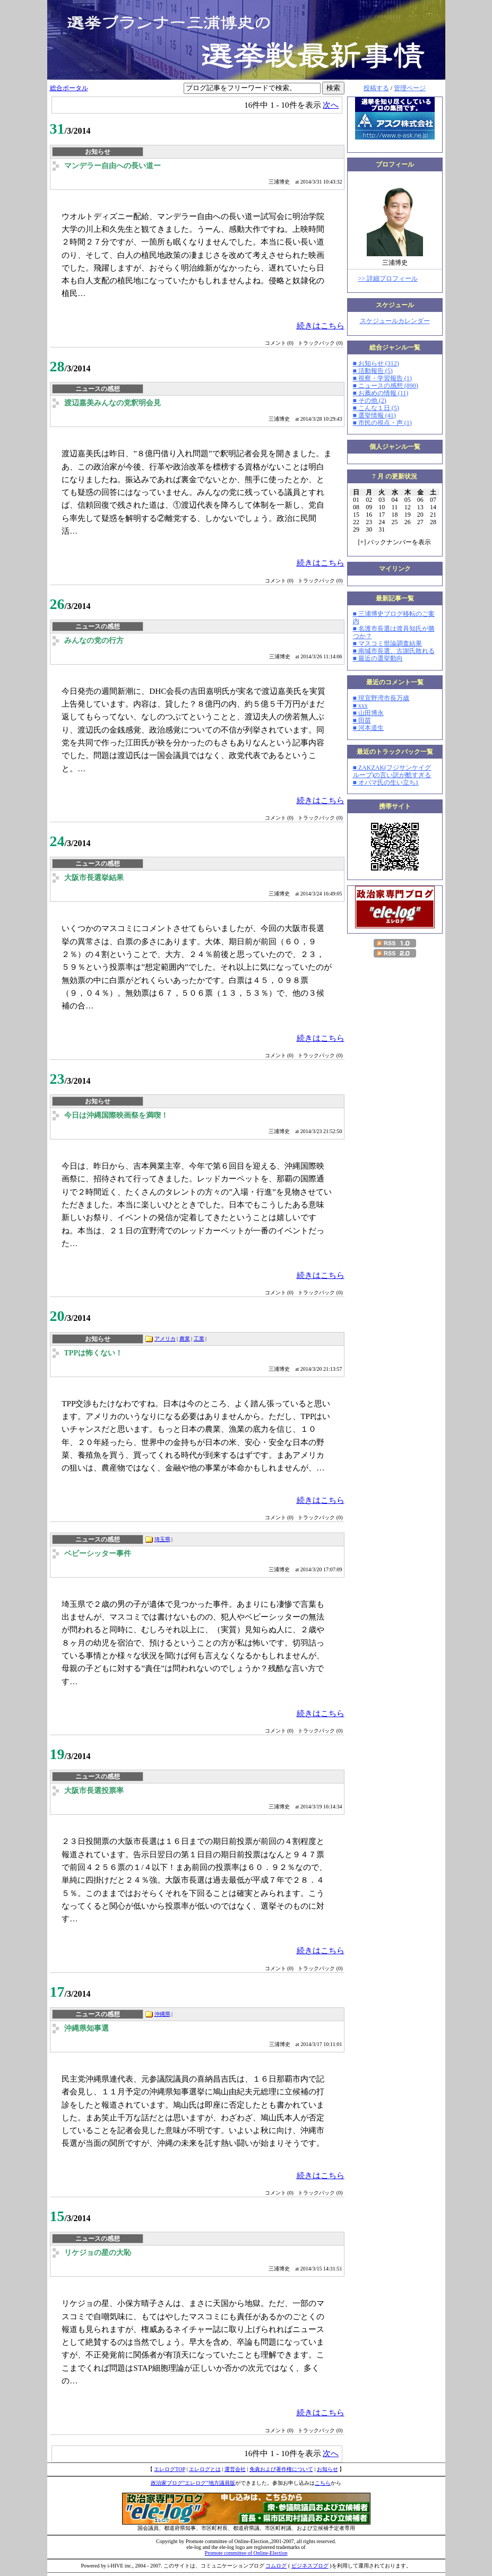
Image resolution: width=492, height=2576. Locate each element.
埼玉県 (162, 1539)
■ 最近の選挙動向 (378, 658)
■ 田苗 (362, 720)
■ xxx (360, 705)
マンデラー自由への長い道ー (112, 166)
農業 (184, 1339)
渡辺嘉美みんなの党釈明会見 (112, 403)
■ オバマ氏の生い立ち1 (386, 782)
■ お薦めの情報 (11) (381, 393)
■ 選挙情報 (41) (374, 415)
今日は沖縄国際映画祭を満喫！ (116, 1115)
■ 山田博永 (368, 713)
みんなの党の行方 (94, 641)
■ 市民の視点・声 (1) (382, 423)
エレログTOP (169, 2469)
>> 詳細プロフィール (388, 278)
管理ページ (410, 88)
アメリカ (165, 1339)
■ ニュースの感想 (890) (385, 385)
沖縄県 (162, 2014)
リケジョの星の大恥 (97, 2253)
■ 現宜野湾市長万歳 (381, 698)
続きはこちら (320, 325)
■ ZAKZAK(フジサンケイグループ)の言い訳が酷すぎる (392, 771)
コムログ (276, 2566)
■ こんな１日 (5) (376, 408)
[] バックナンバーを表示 (394, 542)
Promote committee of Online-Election (246, 2553)
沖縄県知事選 (86, 2028)
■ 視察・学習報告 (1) (382, 378)
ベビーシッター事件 (97, 1553)
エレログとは (205, 2469)
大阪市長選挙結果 (94, 878)
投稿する (376, 88)
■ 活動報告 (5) (373, 371)
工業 (199, 1339)
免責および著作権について (281, 2469)
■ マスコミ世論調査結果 (387, 643)
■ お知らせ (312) (376, 363)
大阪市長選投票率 (94, 1791)
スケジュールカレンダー (395, 321)
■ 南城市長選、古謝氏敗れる (394, 651)
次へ (331, 104)
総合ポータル (69, 88)
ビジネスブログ (310, 2566)
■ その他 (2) (369, 400)
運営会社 (235, 2469)
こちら (323, 2483)
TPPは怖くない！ (93, 1353)
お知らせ (327, 2469)
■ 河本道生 (368, 728)
